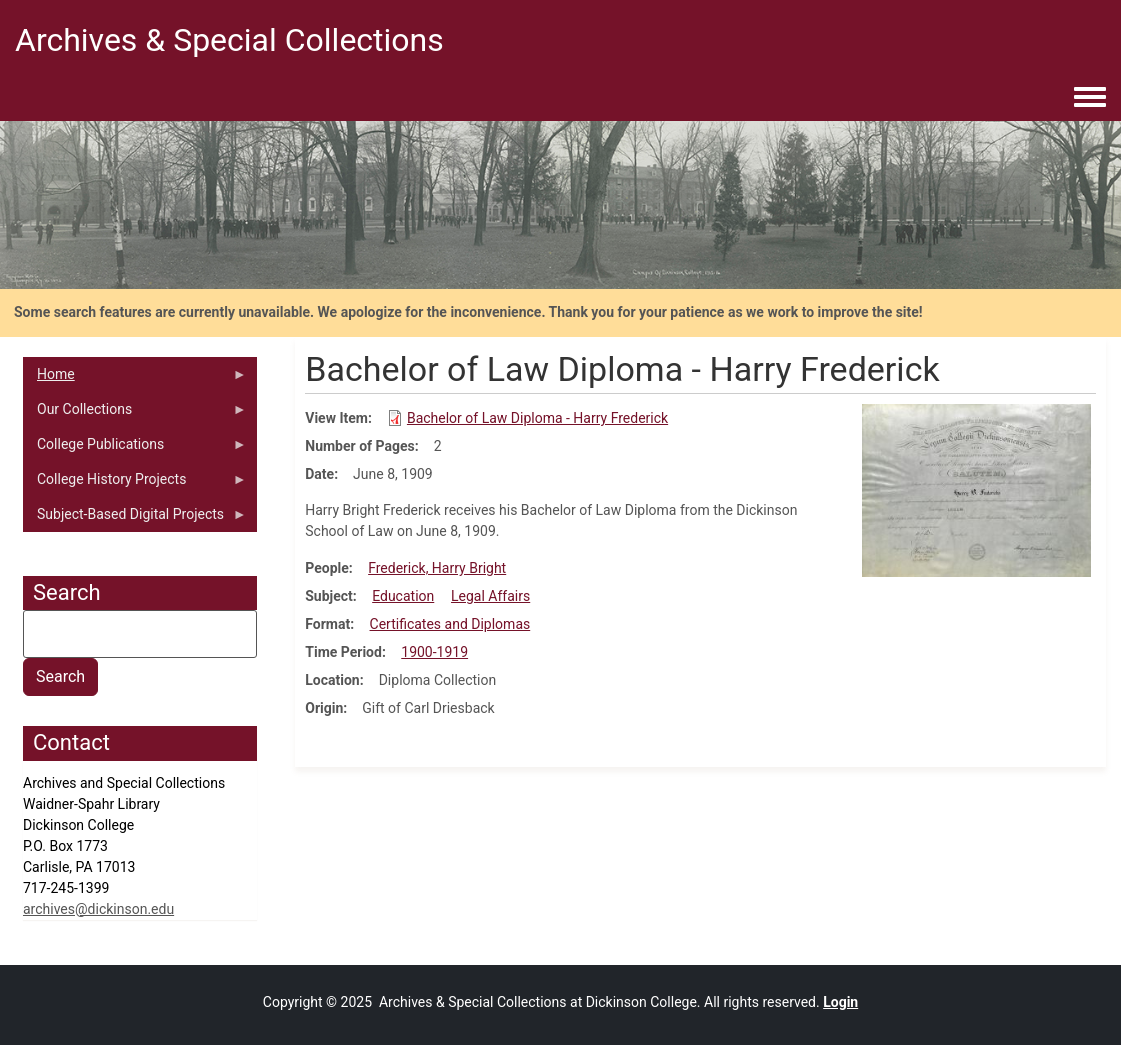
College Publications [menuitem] (135, 449)
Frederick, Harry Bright (437, 568)
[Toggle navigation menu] (1090, 98)
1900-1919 (434, 652)
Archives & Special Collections (229, 40)
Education (403, 596)
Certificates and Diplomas (450, 624)
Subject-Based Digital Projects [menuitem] (135, 519)
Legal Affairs (490, 596)
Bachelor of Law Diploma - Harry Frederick (537, 418)
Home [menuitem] (135, 379)
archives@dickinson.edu (98, 909)
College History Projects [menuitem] (135, 484)
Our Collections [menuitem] (135, 414)
